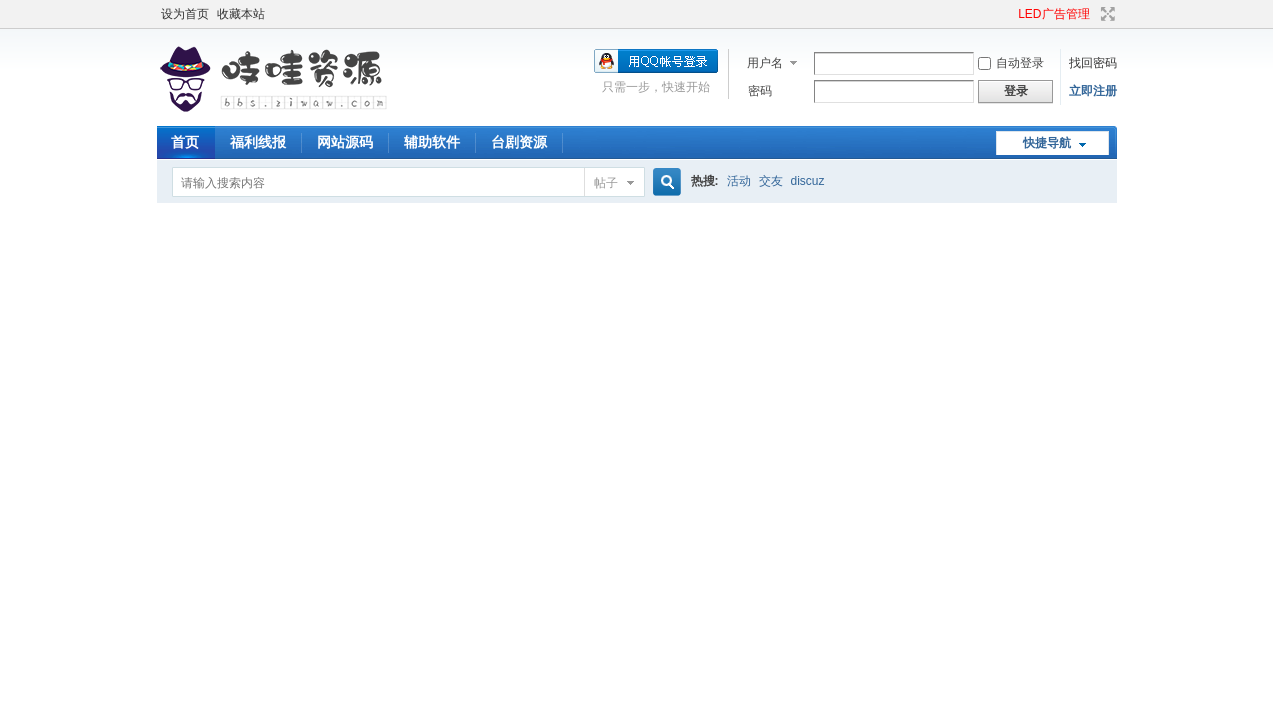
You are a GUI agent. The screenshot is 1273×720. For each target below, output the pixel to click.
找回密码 (1093, 63)
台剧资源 (519, 142)
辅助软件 (432, 142)
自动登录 (1011, 63)
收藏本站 (241, 14)
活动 (739, 181)
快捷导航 (1047, 143)
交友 (771, 181)
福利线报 (258, 142)
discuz (808, 181)
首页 (185, 142)
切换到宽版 (1105, 14)
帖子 (606, 183)
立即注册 (1093, 91)
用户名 (765, 63)
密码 (760, 91)
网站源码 (345, 142)
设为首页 (185, 14)
